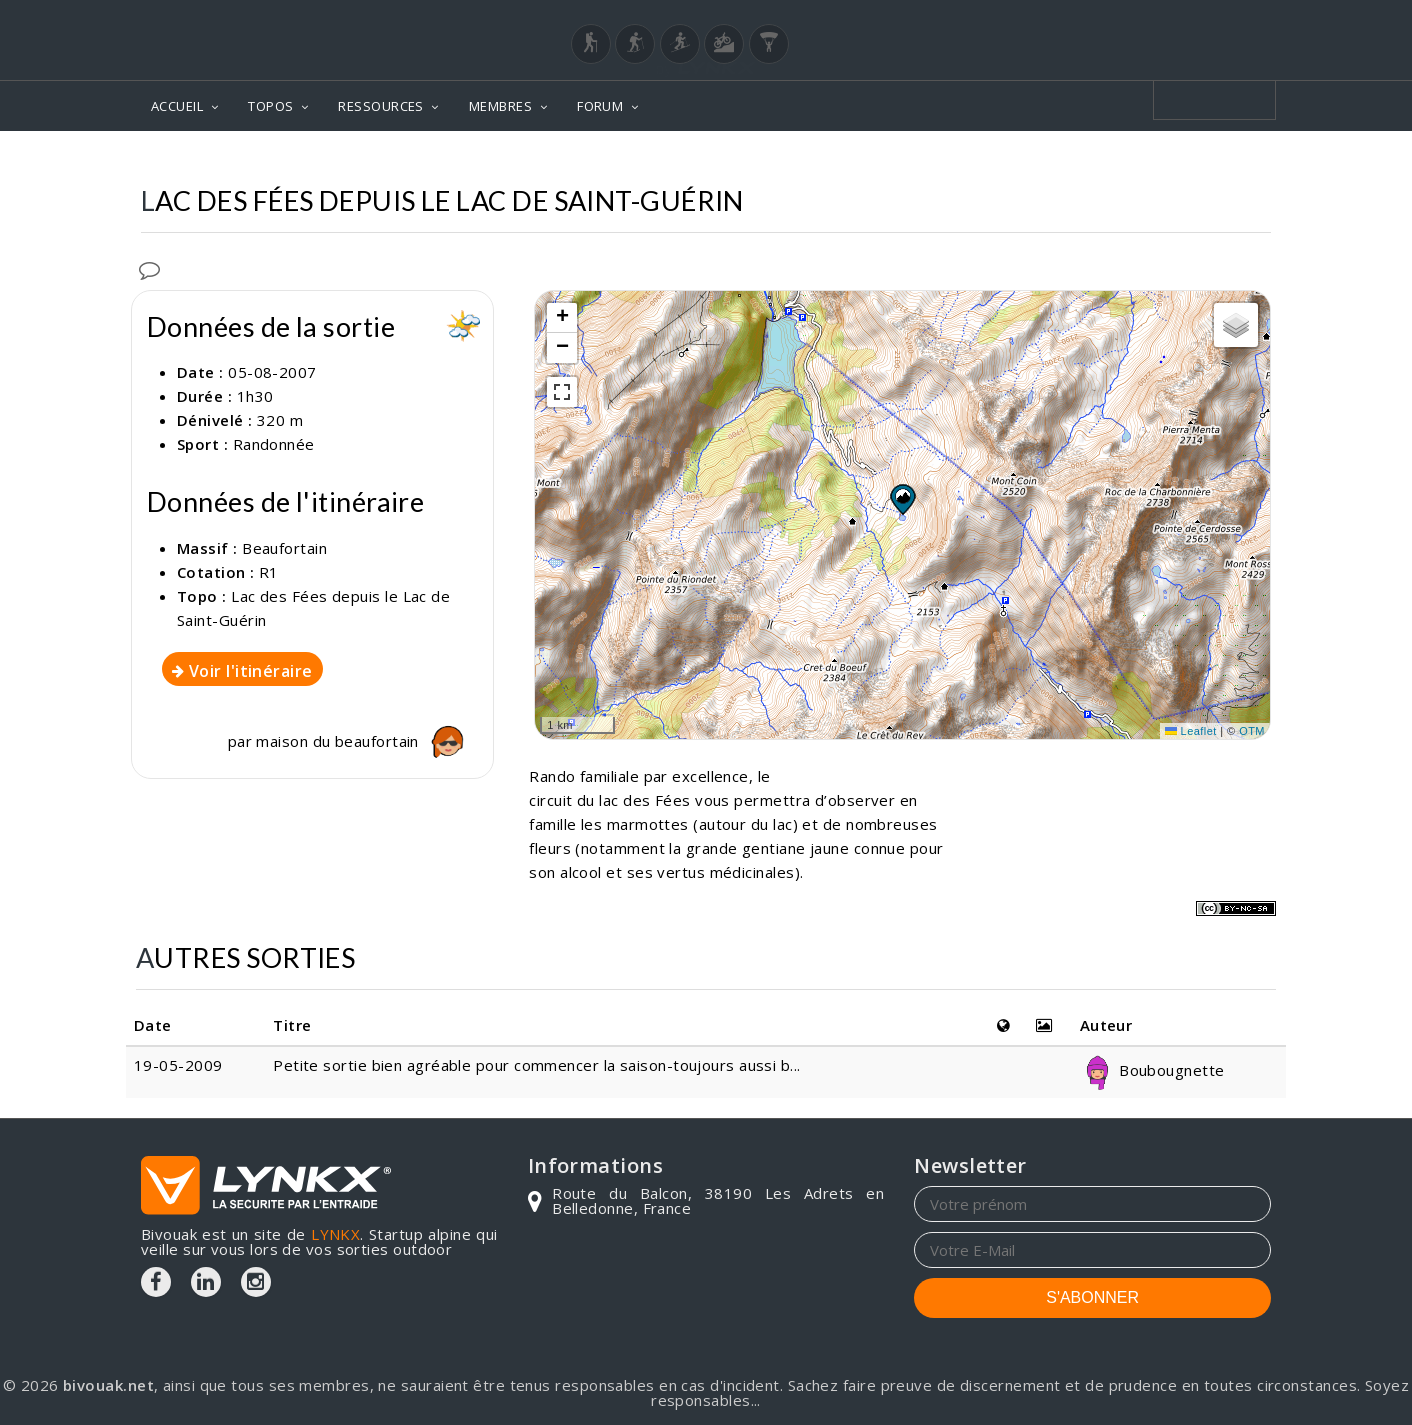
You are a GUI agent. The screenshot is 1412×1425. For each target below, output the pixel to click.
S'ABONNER (1092, 1297)
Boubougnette (1152, 1070)
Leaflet (1191, 731)
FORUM (600, 106)
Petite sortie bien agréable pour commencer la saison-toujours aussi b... (536, 1065)
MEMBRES (500, 106)
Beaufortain (284, 548)
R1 (269, 572)
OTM (1252, 731)
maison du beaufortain (364, 741)
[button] (902, 499)
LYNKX (335, 1234)
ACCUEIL (177, 106)
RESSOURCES (381, 106)
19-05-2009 (178, 1065)
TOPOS (270, 106)
